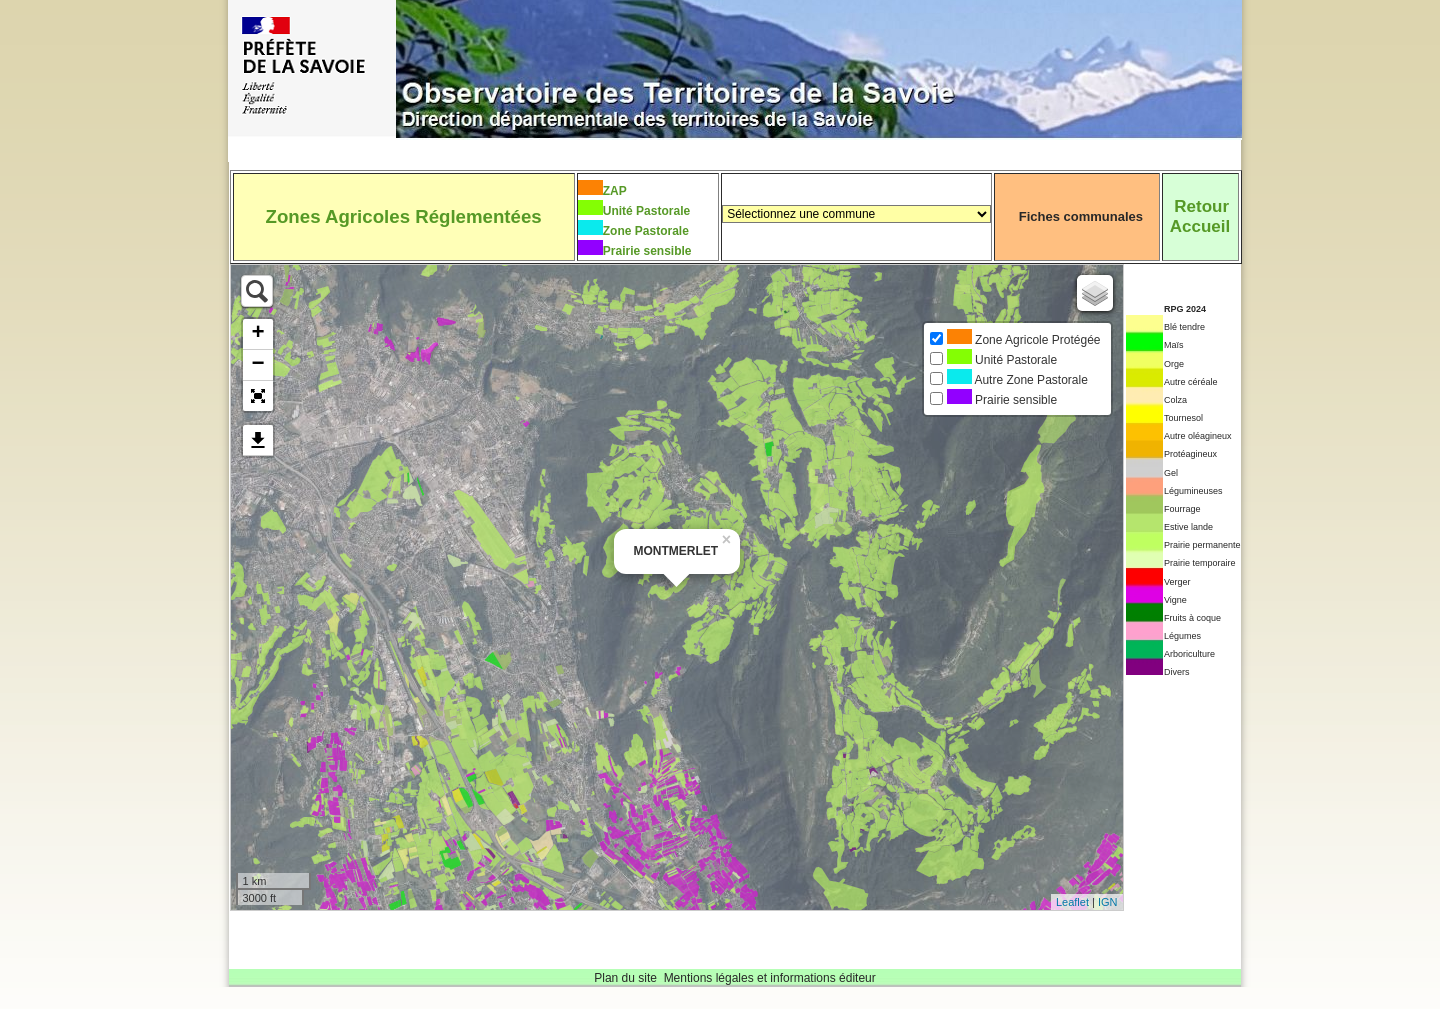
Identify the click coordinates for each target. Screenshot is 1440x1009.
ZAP (615, 191)
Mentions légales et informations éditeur (770, 978)
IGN (1108, 902)
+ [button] (257, 334)
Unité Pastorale (646, 211)
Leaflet (1072, 902)
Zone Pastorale (646, 231)
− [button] (257, 365)
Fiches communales (1081, 216)
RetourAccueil (1200, 216)
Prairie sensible (647, 251)
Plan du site (625, 978)
